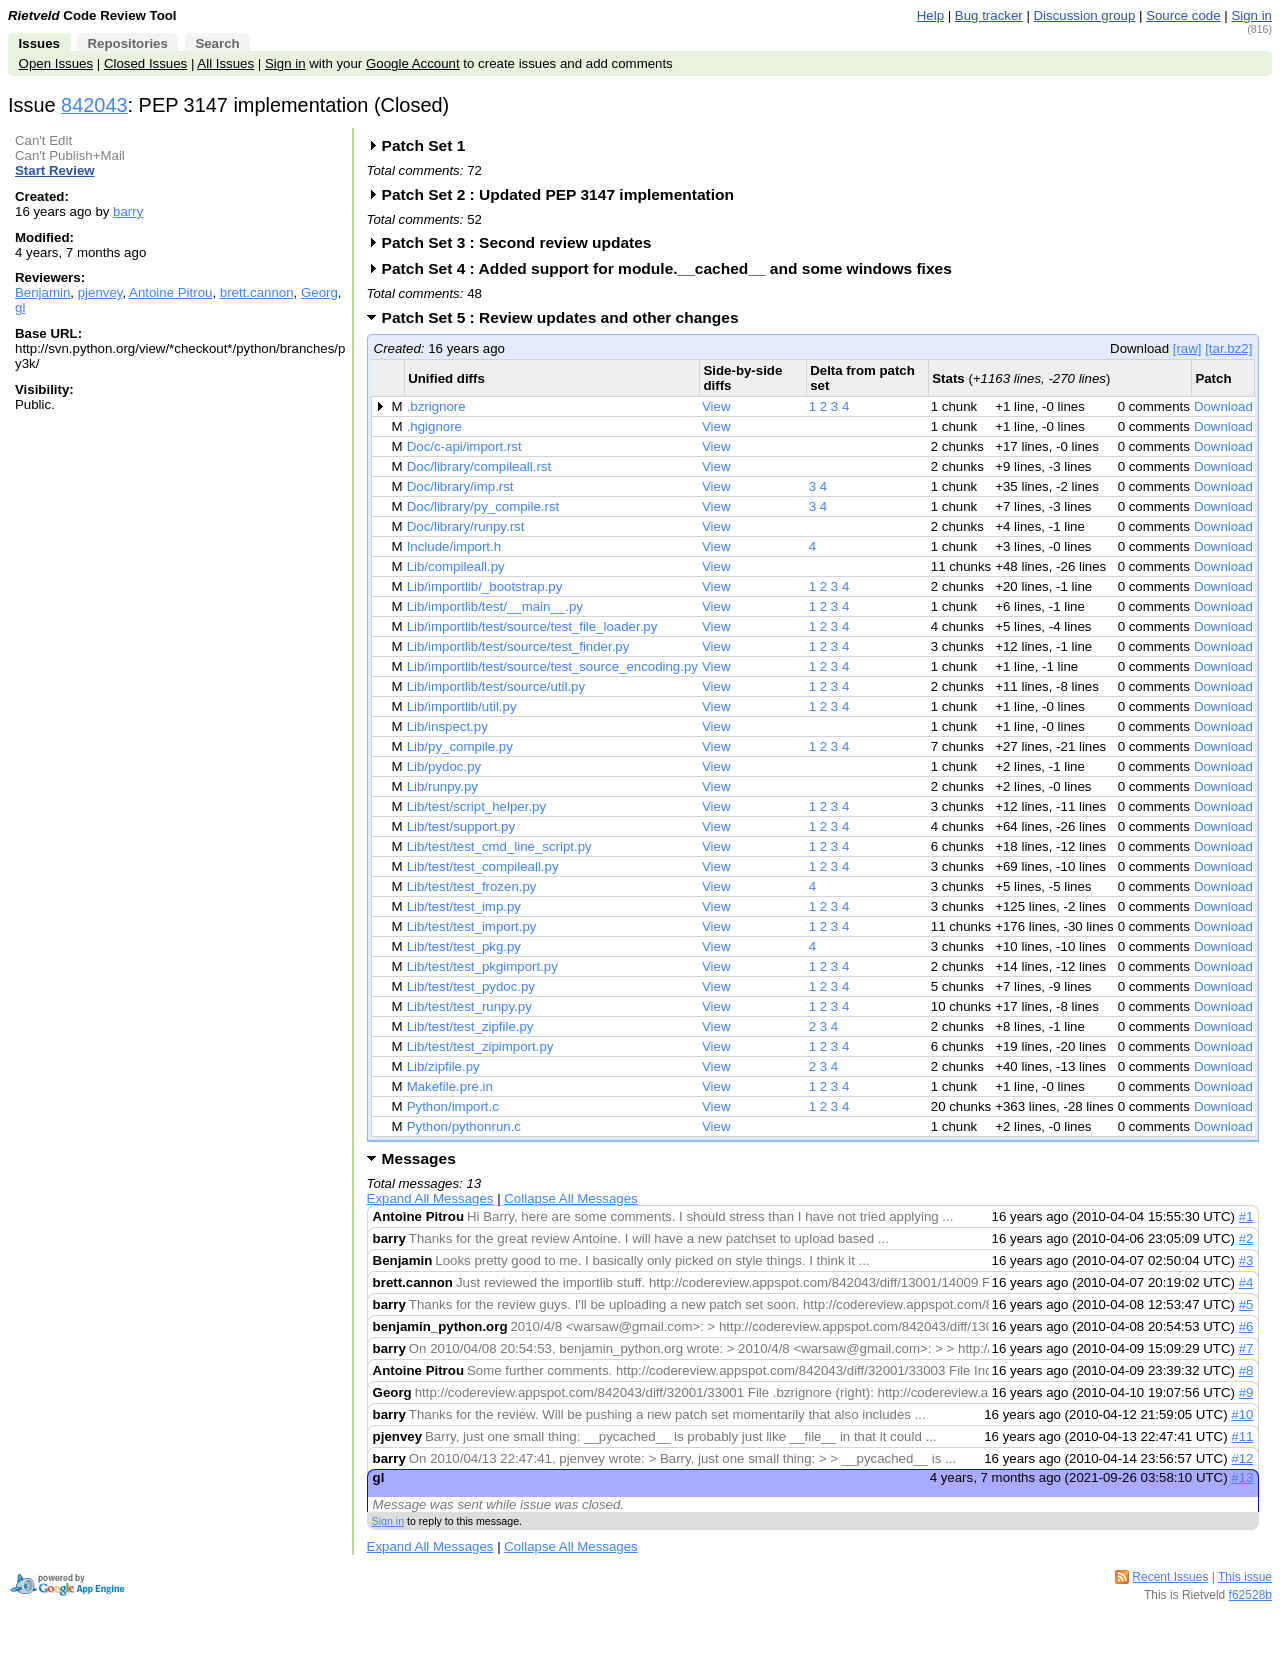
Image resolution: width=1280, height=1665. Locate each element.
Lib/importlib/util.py (462, 706)
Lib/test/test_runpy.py (469, 1006)
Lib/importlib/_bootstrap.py (485, 586)
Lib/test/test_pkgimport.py (482, 966)
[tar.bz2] (1228, 348)
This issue (1245, 1577)
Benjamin (42, 292)
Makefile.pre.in (450, 1086)
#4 (1246, 1282)
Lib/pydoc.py (444, 766)
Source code (1183, 15)
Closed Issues (145, 63)
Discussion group (1085, 15)
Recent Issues (1170, 1577)
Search (217, 43)
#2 (1246, 1238)
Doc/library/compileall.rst (479, 466)
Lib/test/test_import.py (472, 926)
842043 (94, 105)
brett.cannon (257, 292)
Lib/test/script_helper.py (476, 806)
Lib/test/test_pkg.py (464, 946)
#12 (1242, 1458)
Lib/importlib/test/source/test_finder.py (518, 646)
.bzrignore (436, 406)
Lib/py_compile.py (460, 746)
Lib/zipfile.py (443, 1066)
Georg (319, 292)
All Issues (225, 63)
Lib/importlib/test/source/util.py (496, 686)
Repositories (127, 43)
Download (1223, 406)
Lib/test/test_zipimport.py (480, 1046)
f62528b (1250, 1595)
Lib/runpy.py (442, 786)
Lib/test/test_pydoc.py (471, 986)
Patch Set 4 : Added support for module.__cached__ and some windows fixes (673, 268)
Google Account (413, 63)
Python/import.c (453, 1106)
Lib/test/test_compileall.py (483, 866)
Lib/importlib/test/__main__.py (495, 606)
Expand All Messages (430, 1198)
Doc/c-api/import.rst (464, 446)
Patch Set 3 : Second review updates (523, 242)
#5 (1246, 1304)
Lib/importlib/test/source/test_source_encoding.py (552, 666)
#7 (1246, 1348)
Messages (419, 1158)
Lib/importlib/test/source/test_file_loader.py (532, 626)
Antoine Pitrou (170, 292)
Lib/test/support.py (461, 826)
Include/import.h (454, 546)
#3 (1246, 1260)
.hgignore (434, 426)
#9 (1246, 1392)
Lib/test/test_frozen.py (472, 886)
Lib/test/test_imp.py (464, 906)
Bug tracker (989, 15)
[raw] (1187, 348)
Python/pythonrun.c (464, 1126)
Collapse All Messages (570, 1198)
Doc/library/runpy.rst (466, 526)
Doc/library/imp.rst (460, 486)
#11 (1242, 1436)
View (716, 406)
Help (930, 15)
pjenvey (100, 292)
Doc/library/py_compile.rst (483, 506)
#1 (1246, 1216)
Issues (39, 43)
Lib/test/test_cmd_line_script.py (499, 846)
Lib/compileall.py (456, 566)
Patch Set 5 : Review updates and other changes (567, 317)
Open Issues (56, 63)
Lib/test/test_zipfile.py (470, 1026)
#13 (1242, 1477)
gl (20, 307)
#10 (1242, 1414)
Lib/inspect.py (447, 726)
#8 (1246, 1370)
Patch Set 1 (430, 145)
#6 (1246, 1326)
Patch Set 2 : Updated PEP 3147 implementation (564, 194)
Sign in (1251, 15)
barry (128, 211)
